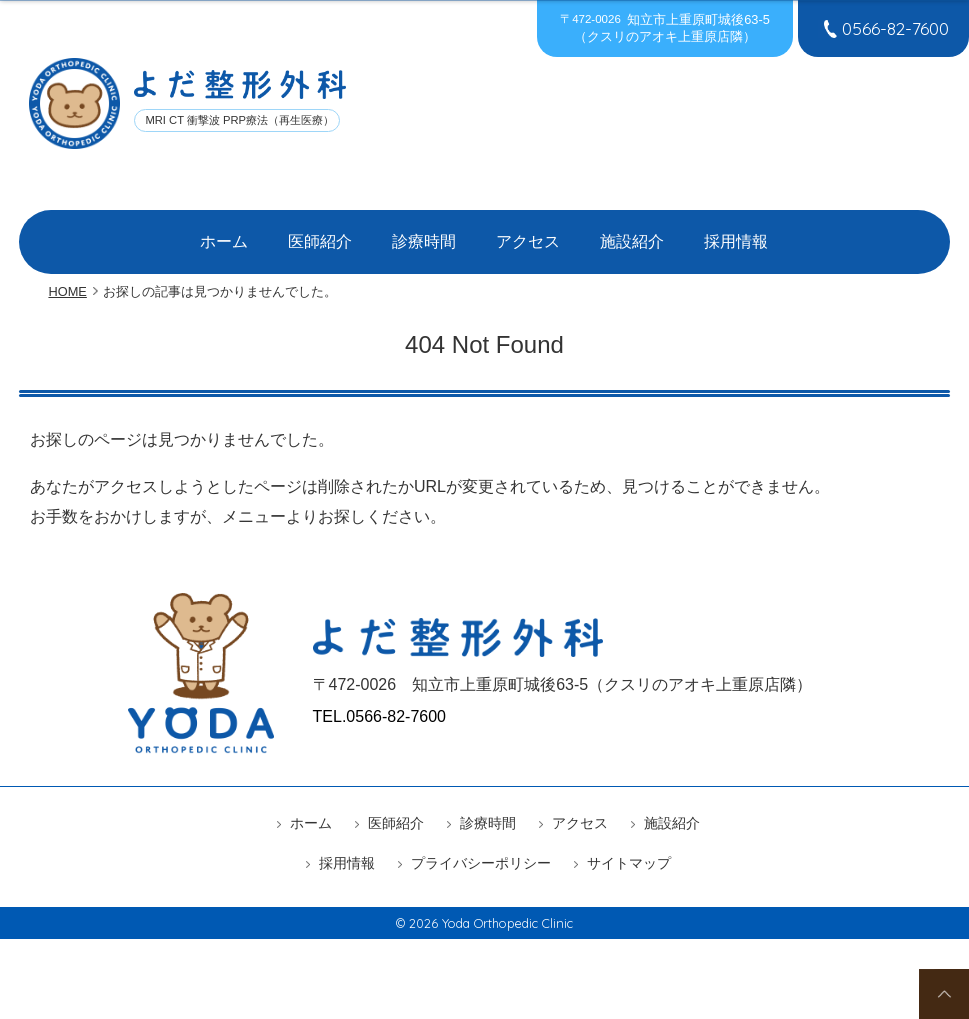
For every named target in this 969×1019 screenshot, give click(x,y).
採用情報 (687, 232)
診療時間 (435, 232)
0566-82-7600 (883, 28)
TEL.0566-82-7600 (379, 696)
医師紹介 (351, 232)
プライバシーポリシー (481, 843)
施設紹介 (603, 232)
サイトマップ (629, 843)
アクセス (519, 232)
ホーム (274, 232)
